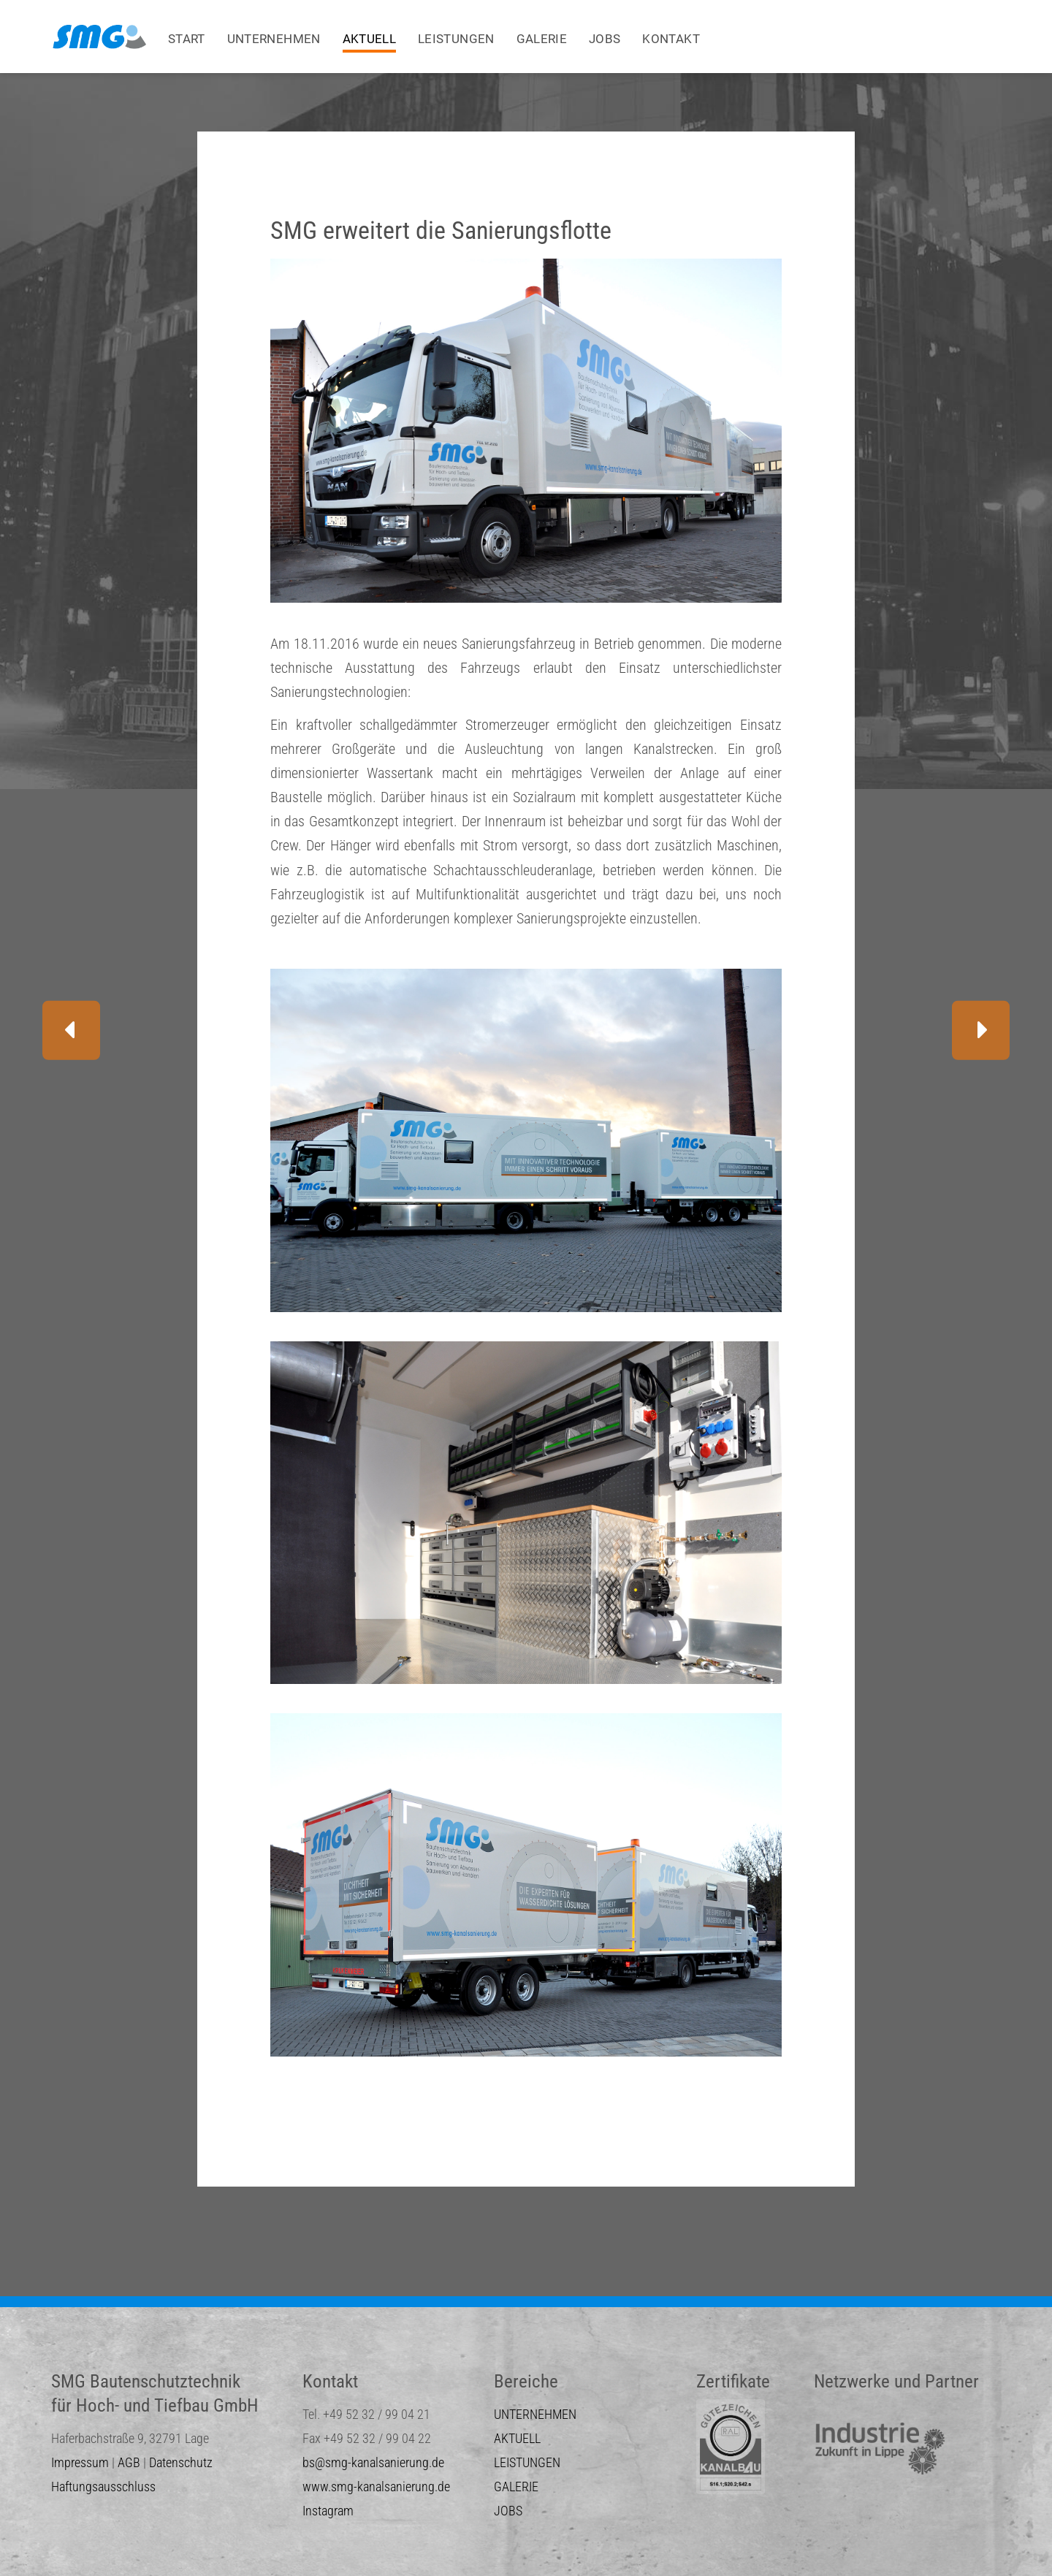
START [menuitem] (186, 38)
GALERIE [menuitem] (542, 38)
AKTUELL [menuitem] (369, 38)
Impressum (80, 2462)
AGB (129, 2462)
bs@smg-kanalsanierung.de (373, 2462)
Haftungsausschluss (103, 2486)
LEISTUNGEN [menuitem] (456, 38)
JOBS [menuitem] (604, 38)
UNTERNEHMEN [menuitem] (274, 38)
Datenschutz (181, 2462)
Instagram (328, 2510)
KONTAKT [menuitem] (670, 38)
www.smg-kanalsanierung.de (376, 2486)
